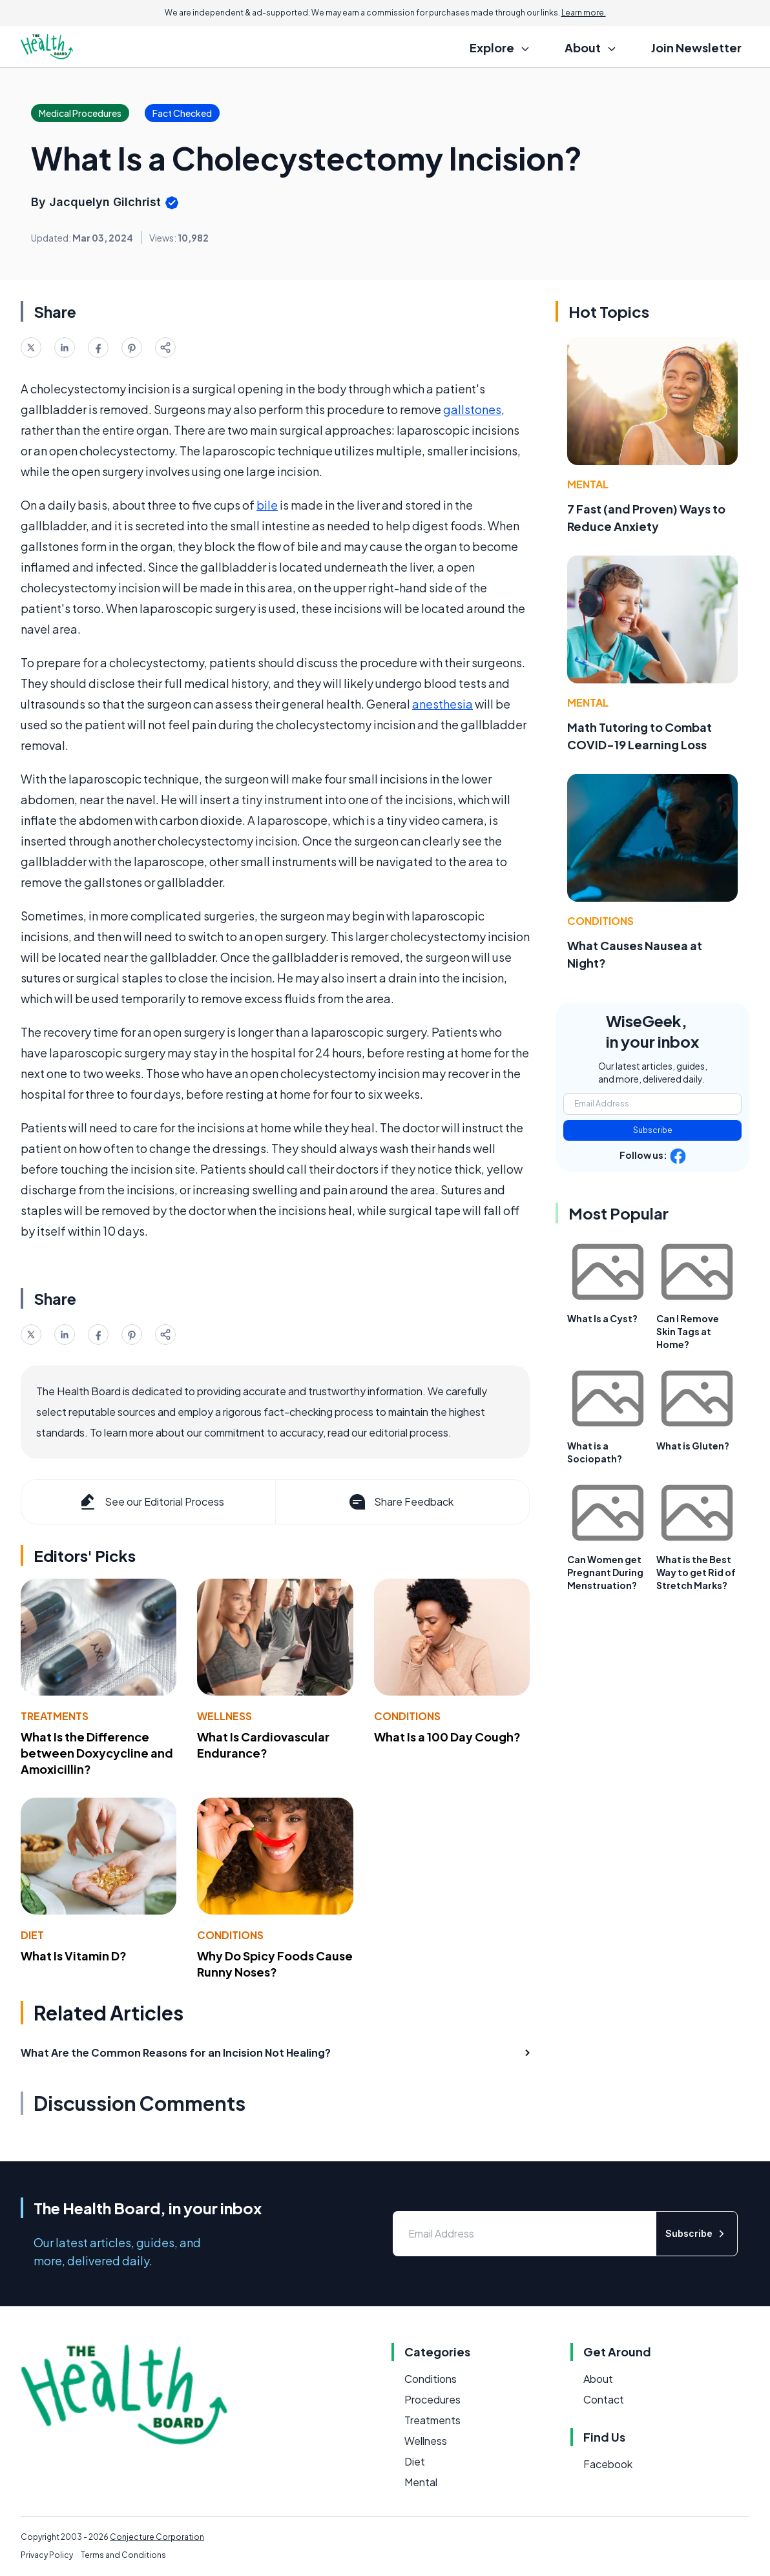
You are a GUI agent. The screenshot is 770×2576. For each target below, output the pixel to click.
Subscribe (652, 1130)
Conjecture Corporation (157, 2537)
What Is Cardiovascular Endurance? (263, 1744)
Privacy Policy (47, 2555)
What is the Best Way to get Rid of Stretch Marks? (696, 1572)
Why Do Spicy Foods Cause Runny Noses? (275, 1963)
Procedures (432, 2399)
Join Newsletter (696, 47)
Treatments (54, 1716)
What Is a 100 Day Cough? (447, 1736)
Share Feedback (400, 1501)
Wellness (224, 1716)
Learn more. (583, 12)
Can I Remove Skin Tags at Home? (687, 1331)
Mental (588, 484)
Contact (603, 2399)
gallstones (472, 409)
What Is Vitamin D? (74, 1955)
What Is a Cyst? (602, 1318)
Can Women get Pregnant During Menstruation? (605, 1572)
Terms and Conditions (123, 2555)
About (598, 2378)
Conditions (407, 1716)
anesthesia (442, 703)
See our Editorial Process (151, 1501)
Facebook (607, 2464)
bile (267, 504)
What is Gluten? (692, 1445)
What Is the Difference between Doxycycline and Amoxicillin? (97, 1752)
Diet (32, 1935)
